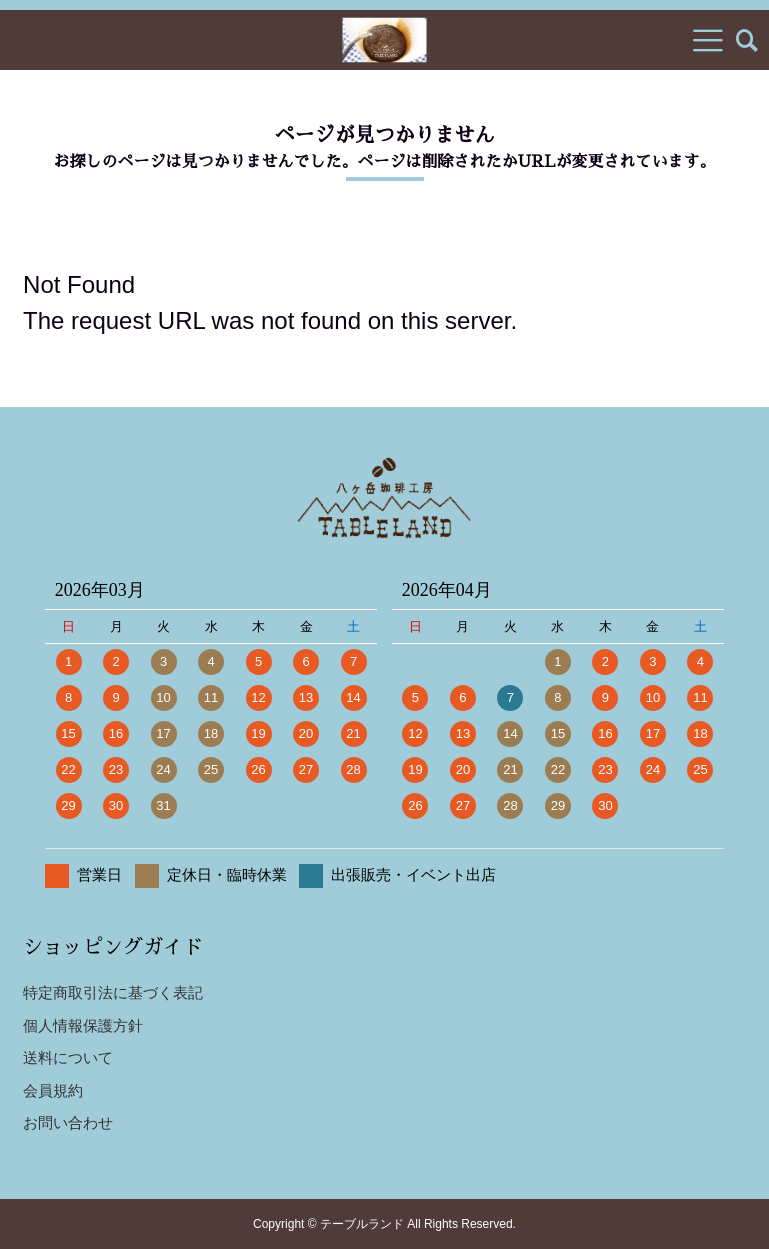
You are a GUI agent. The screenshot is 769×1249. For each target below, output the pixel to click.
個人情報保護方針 (83, 1025)
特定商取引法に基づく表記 (113, 992)
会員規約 (53, 1090)
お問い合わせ (68, 1122)
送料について (68, 1057)
